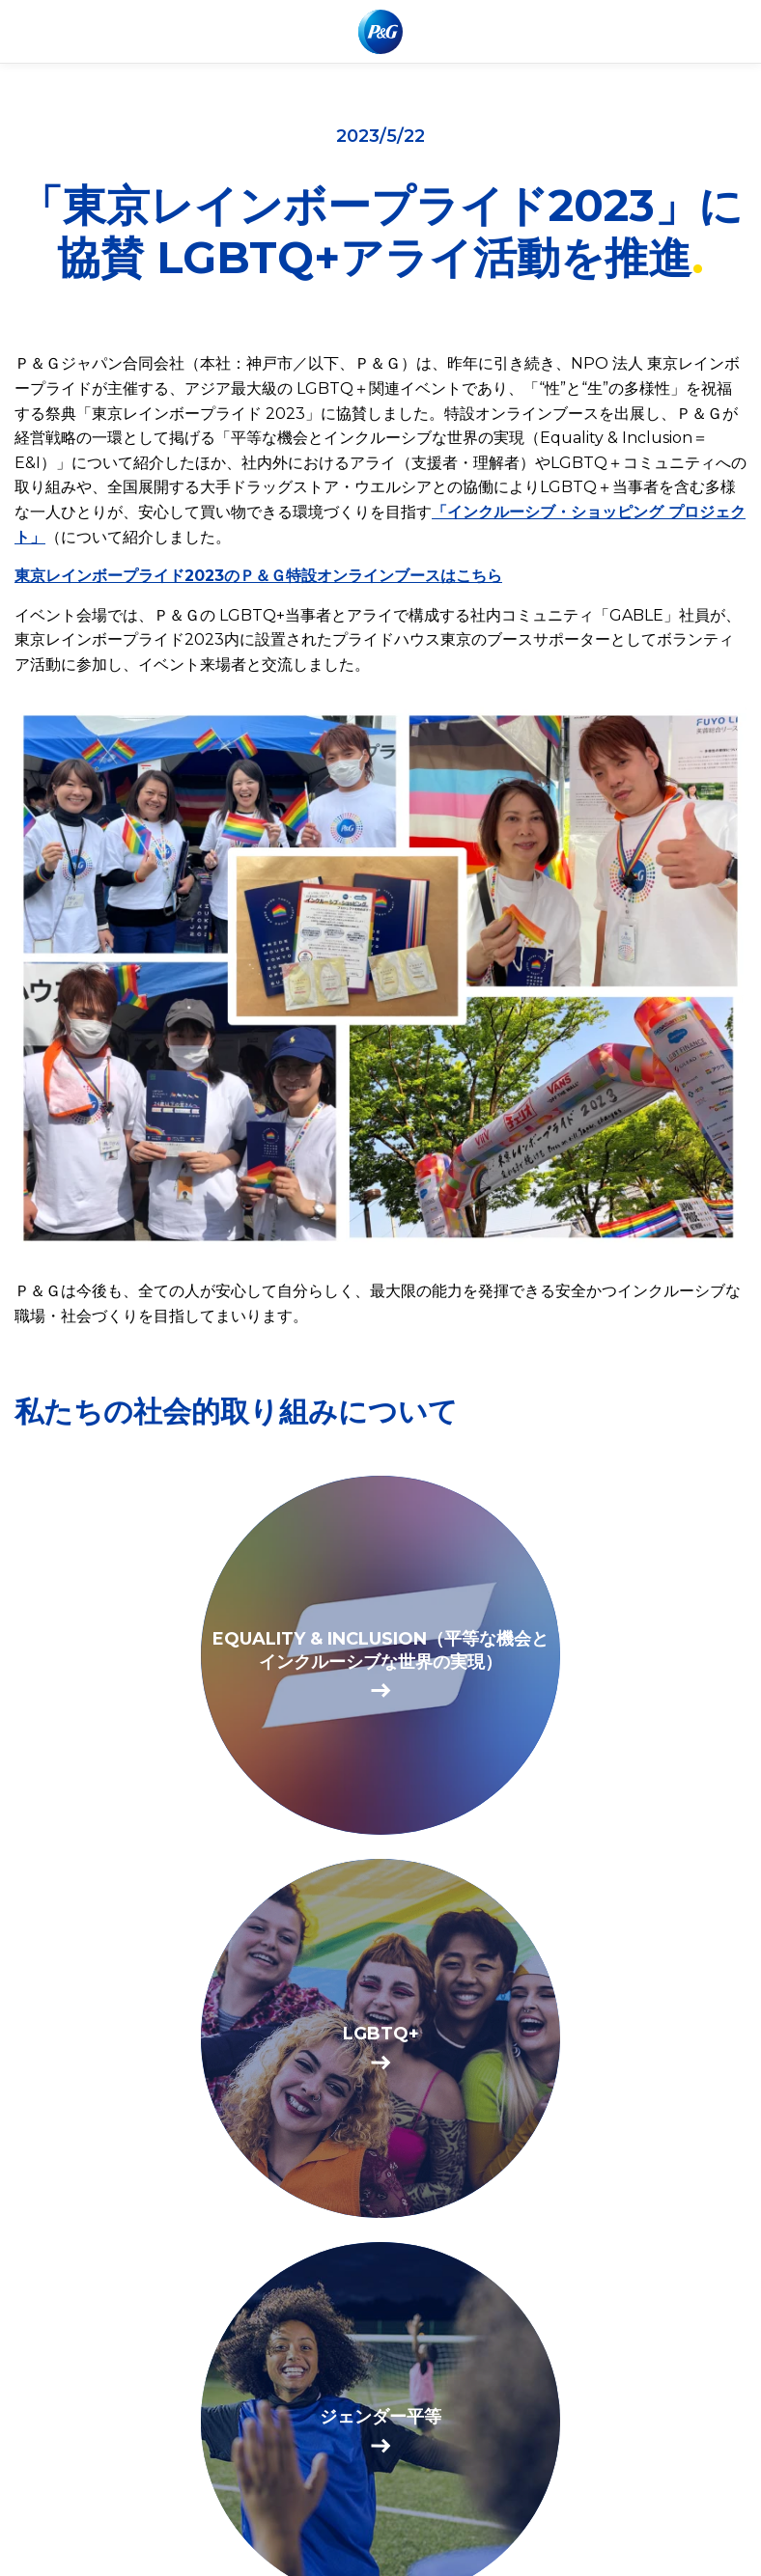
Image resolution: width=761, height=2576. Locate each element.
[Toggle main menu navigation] (731, 31)
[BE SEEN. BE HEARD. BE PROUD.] (380, 2038)
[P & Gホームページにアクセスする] (380, 32)
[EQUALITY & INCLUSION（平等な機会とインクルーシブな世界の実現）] (380, 1655)
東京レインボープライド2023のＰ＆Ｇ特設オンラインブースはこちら (258, 576)
